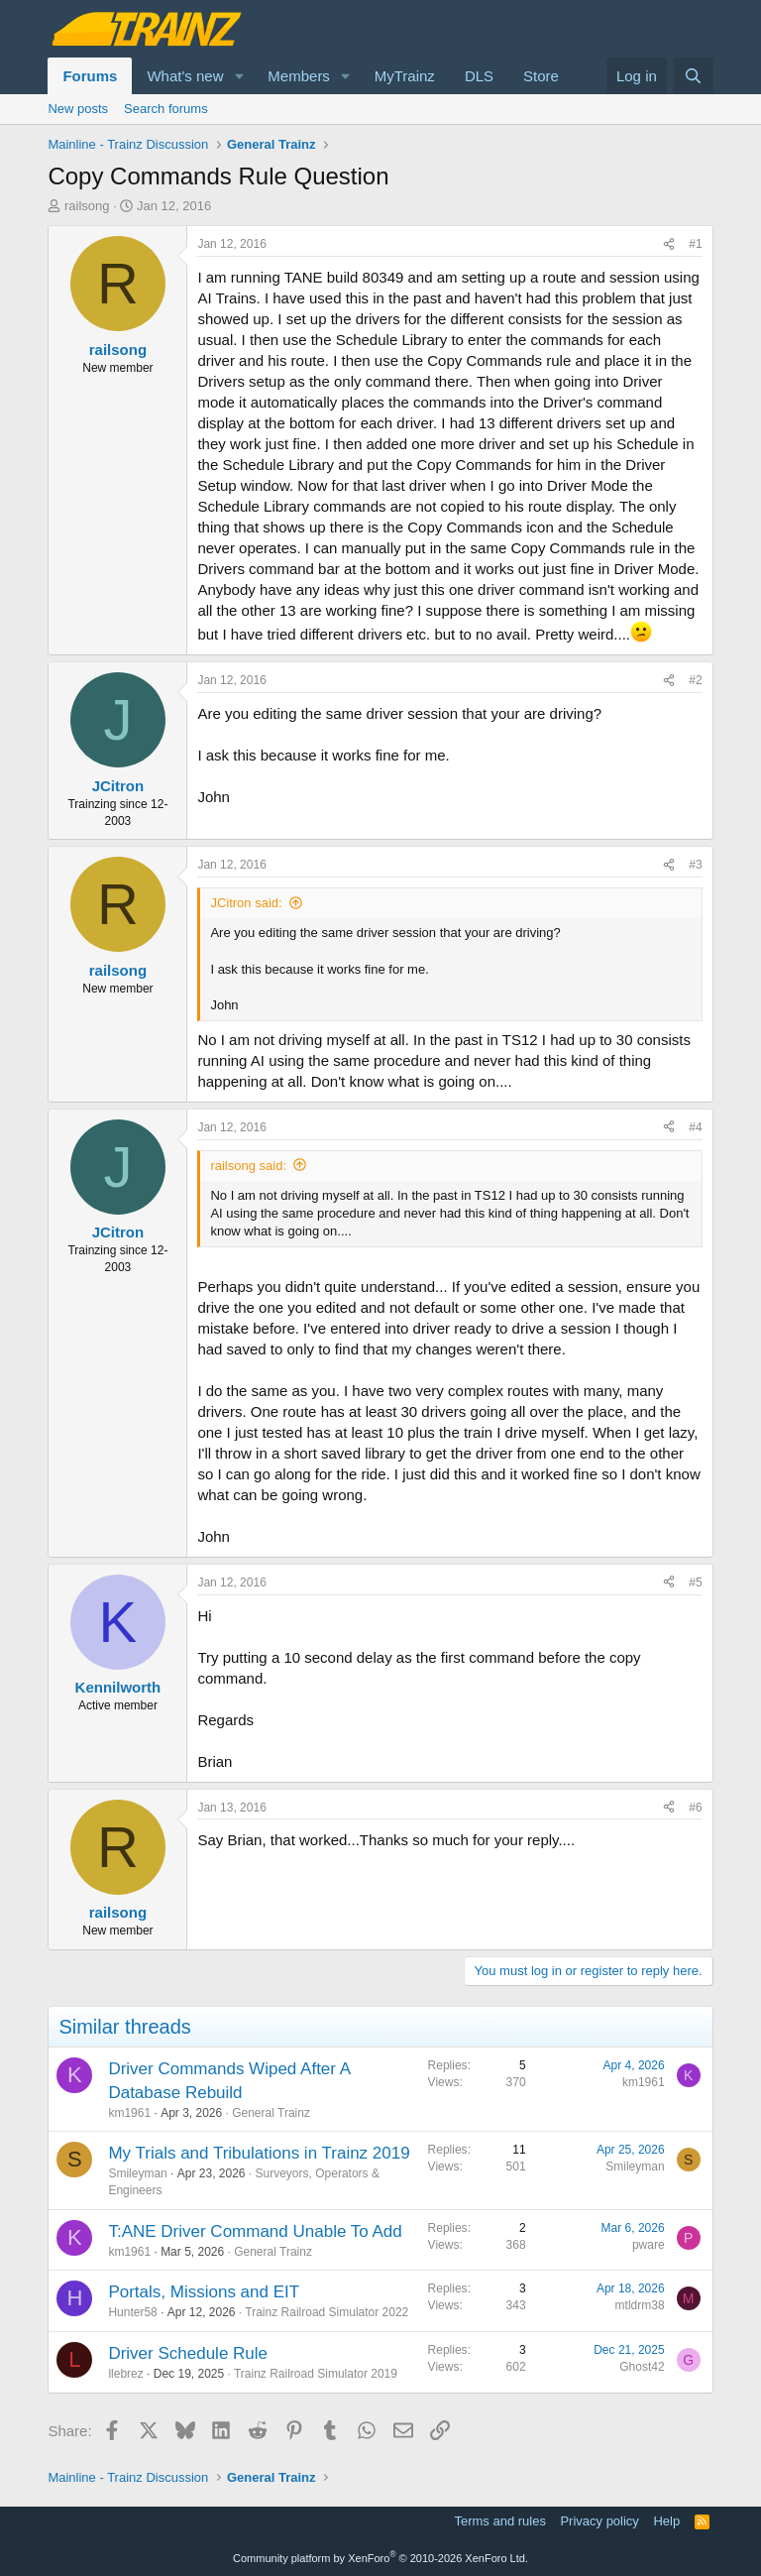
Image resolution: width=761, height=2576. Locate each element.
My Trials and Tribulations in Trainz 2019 (258, 2153)
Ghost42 (641, 2367)
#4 (695, 1127)
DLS (479, 75)
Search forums (166, 108)
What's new (185, 75)
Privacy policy (599, 2521)
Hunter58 (132, 2312)
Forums (89, 75)
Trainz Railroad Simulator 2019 (315, 2374)
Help (666, 2521)
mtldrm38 (640, 2305)
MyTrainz (405, 75)
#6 (695, 1808)
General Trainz (271, 2113)
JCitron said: (245, 902)
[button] (239, 76)
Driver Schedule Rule (188, 2353)
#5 (695, 1582)
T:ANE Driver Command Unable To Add (254, 2231)
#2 (695, 680)
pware (648, 2245)
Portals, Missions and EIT (203, 2292)
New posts (78, 108)
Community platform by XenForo (380, 2558)
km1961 (129, 2113)
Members (299, 75)
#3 (695, 865)
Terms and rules (499, 2521)
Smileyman (137, 2173)
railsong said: (248, 1165)
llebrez (125, 2374)
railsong (87, 205)
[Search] (693, 76)
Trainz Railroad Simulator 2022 (326, 2312)
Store (541, 75)
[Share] (669, 244)
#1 (695, 244)
